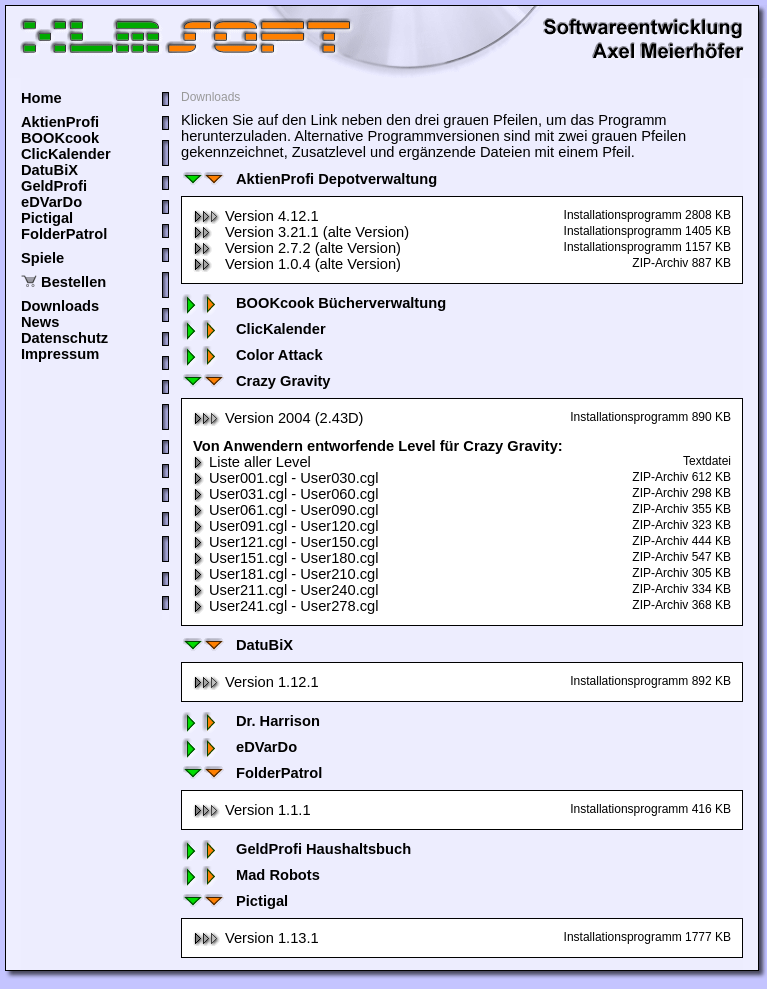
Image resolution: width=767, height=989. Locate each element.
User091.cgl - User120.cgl (285, 526)
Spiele (42, 258)
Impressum (60, 354)
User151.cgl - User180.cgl (285, 558)
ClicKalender (66, 154)
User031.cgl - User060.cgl (285, 494)
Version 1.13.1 (256, 938)
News (40, 322)
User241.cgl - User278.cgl (285, 606)
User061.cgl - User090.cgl (285, 510)
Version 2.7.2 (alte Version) (297, 248)
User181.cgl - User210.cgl (285, 574)
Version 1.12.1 (256, 682)
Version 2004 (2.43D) (278, 418)
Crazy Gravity (256, 381)
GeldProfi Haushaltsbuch (296, 849)
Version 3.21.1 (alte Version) (301, 232)
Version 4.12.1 (256, 216)
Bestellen (73, 282)
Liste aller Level (252, 462)
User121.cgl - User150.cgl (285, 542)
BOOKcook (60, 138)
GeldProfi (54, 186)
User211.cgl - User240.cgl (285, 590)
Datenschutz (64, 338)
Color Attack (252, 355)
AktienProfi (60, 122)
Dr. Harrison (250, 721)
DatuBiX (49, 170)
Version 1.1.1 (252, 810)
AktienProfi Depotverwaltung (309, 179)
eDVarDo (51, 202)
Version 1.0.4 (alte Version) (297, 264)
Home (41, 98)
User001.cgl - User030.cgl (285, 478)
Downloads (60, 306)
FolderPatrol (64, 234)
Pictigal (47, 218)
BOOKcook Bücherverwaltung (313, 303)
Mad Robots (250, 875)
